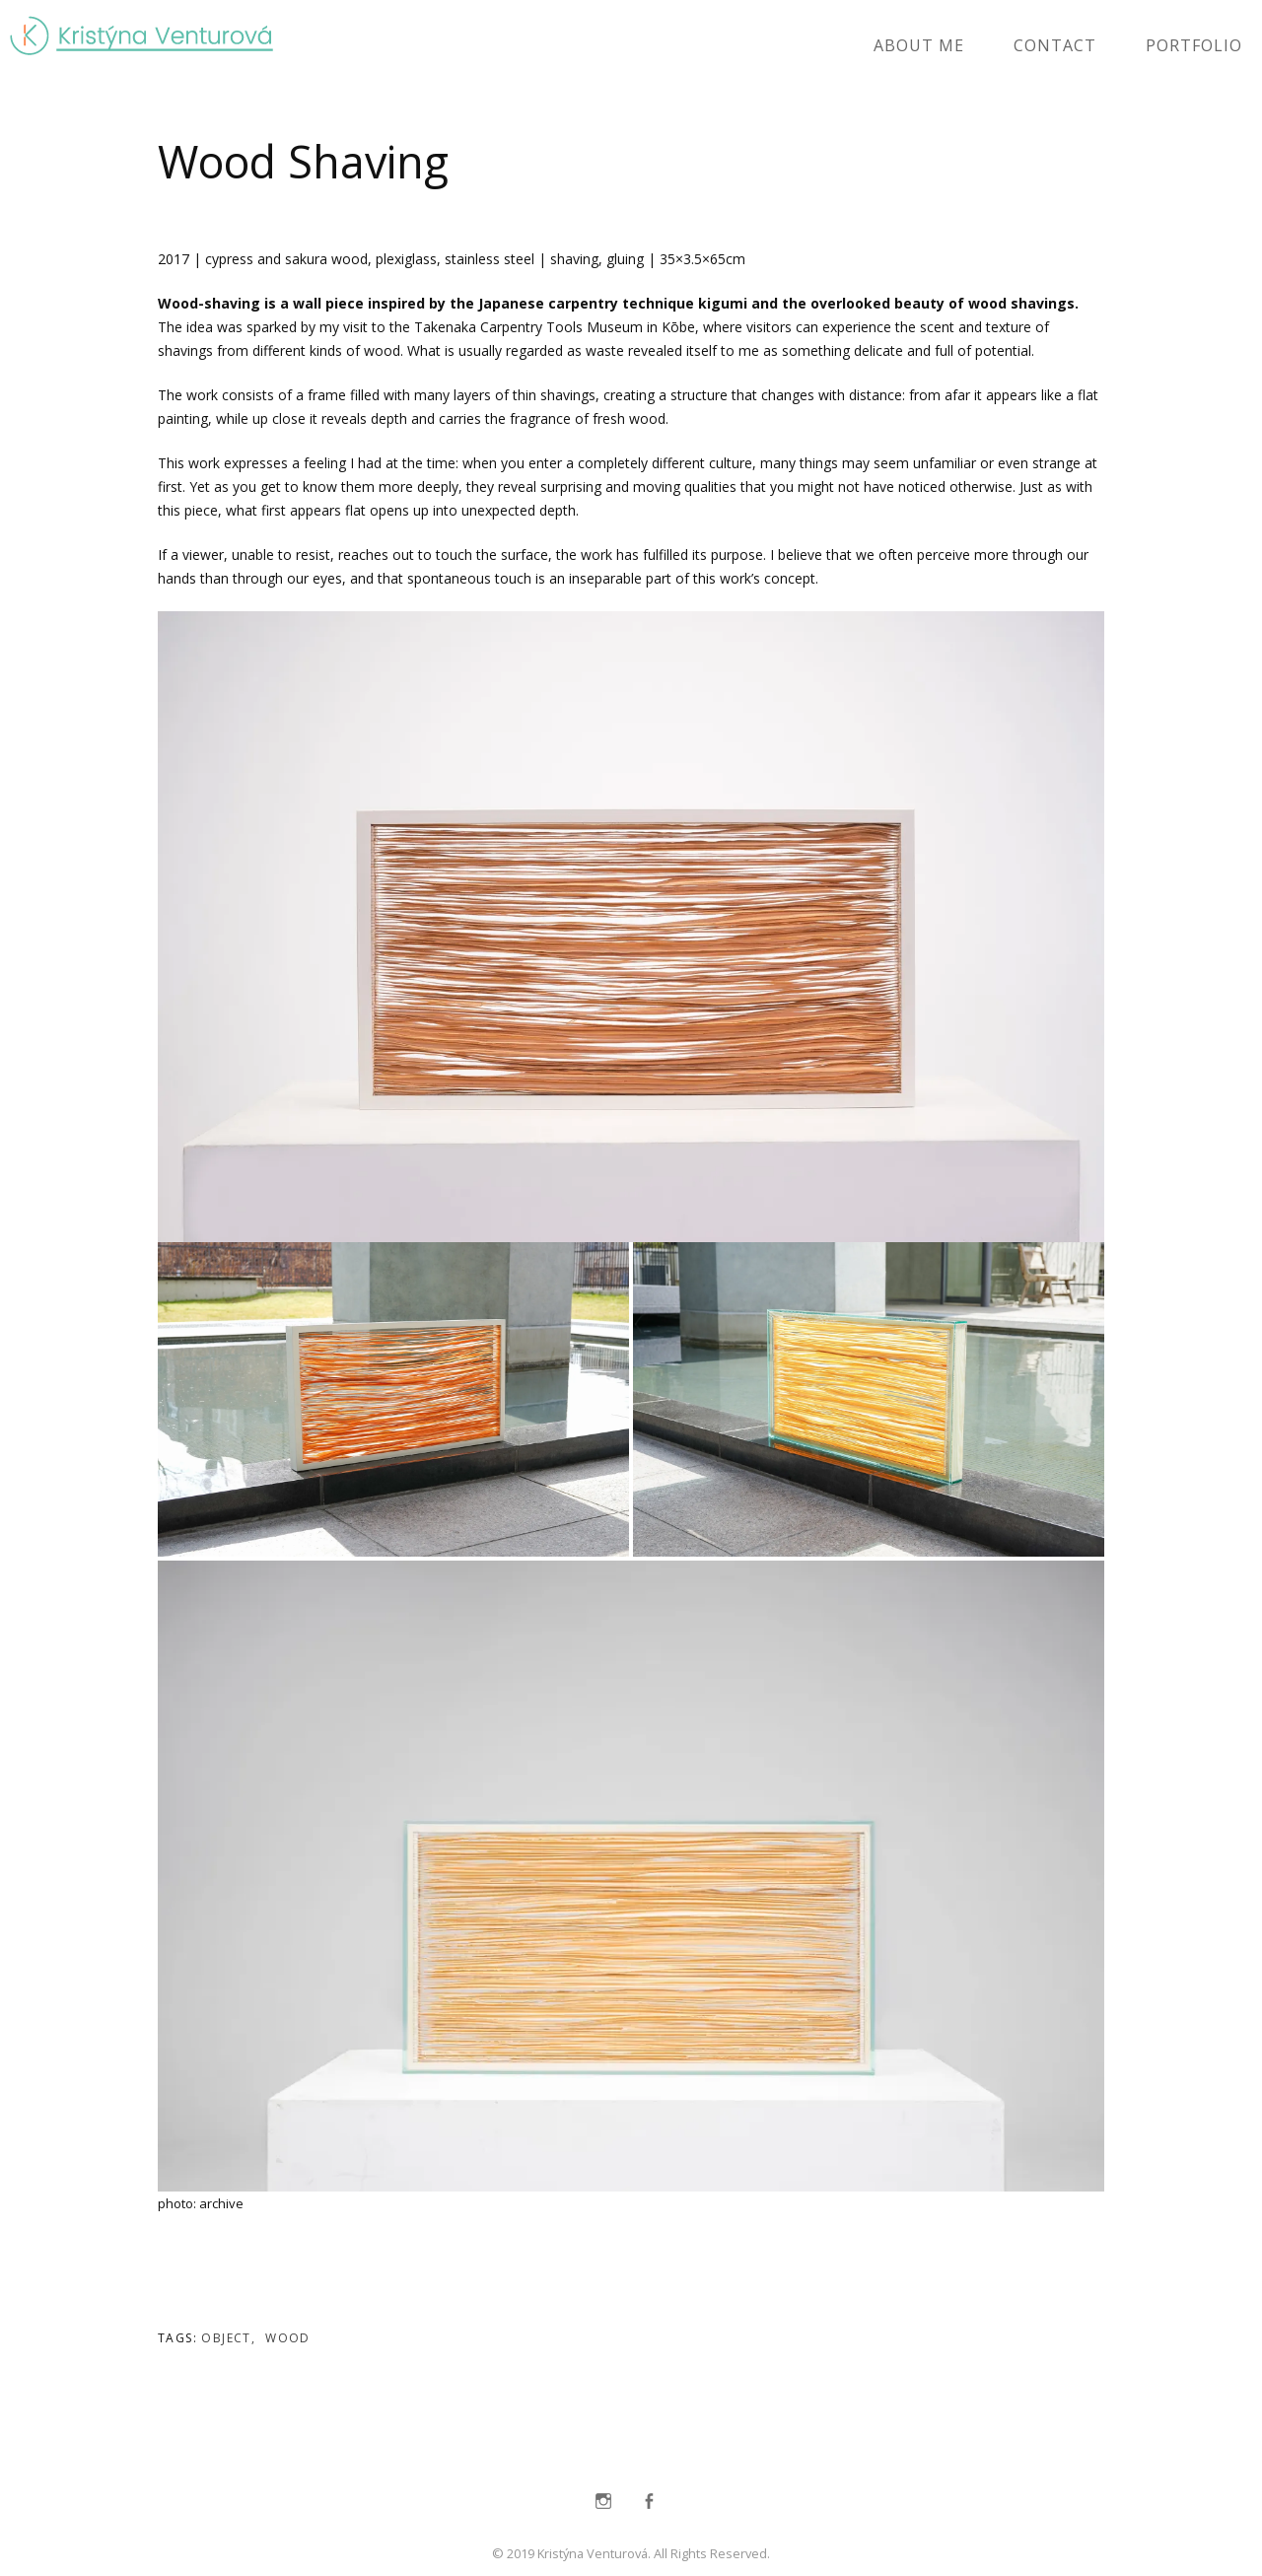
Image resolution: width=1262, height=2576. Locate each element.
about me (919, 45)
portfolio (1194, 45)
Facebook (649, 2501)
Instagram (603, 2501)
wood (288, 2338)
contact (1055, 45)
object (225, 2338)
